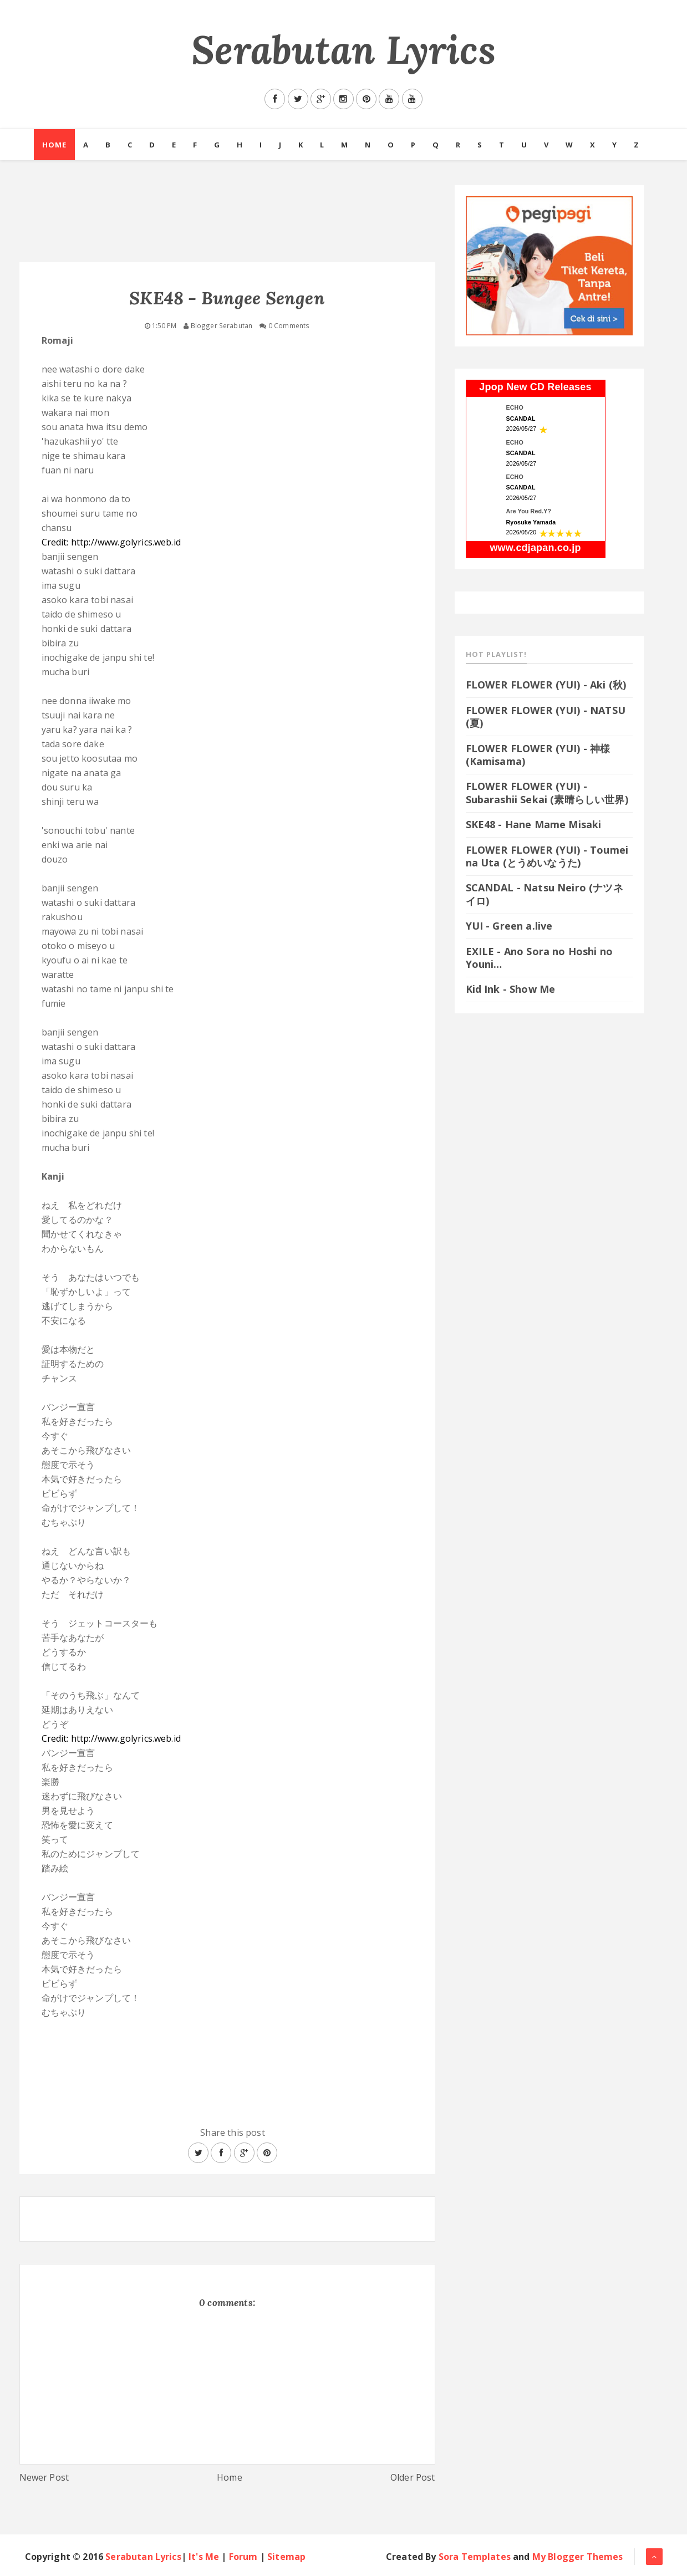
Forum (243, 2557)
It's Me (204, 2557)
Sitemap (286, 2557)
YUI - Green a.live (509, 925)
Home (54, 145)
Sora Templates (475, 2557)
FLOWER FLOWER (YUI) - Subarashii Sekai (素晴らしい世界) (547, 792)
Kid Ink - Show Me (511, 989)
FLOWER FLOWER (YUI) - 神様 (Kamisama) (538, 755)
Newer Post (44, 2477)
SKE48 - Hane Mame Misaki (534, 824)
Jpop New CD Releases (535, 386)
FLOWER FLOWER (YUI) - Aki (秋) (546, 684)
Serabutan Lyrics (343, 49)
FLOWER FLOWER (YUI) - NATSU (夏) (545, 716)
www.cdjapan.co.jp (535, 547)
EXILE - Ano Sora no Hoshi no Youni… (539, 958)
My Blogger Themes (577, 2557)
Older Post (412, 2477)
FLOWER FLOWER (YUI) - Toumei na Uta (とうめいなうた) (547, 856)
